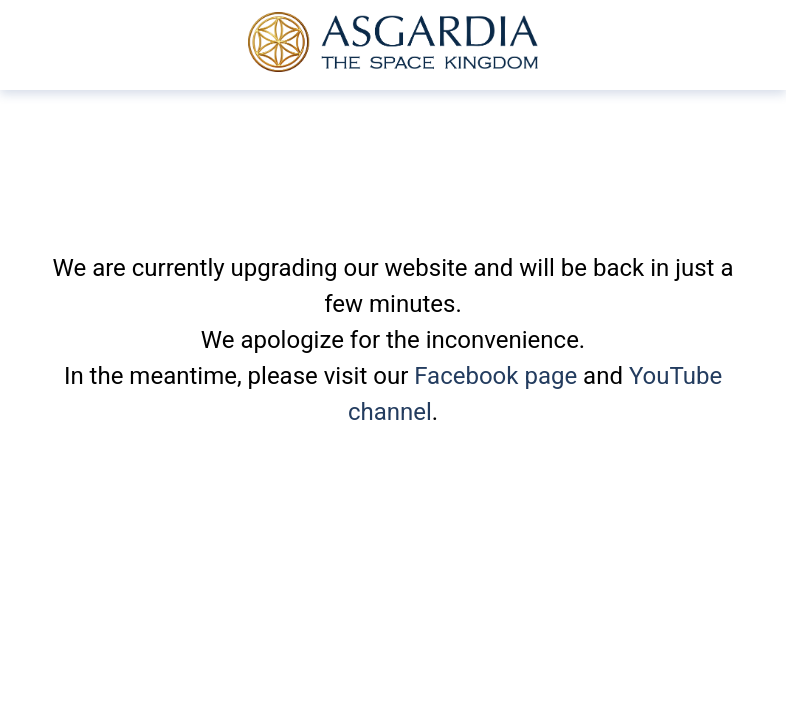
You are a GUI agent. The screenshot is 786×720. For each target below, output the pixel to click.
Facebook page (495, 376)
